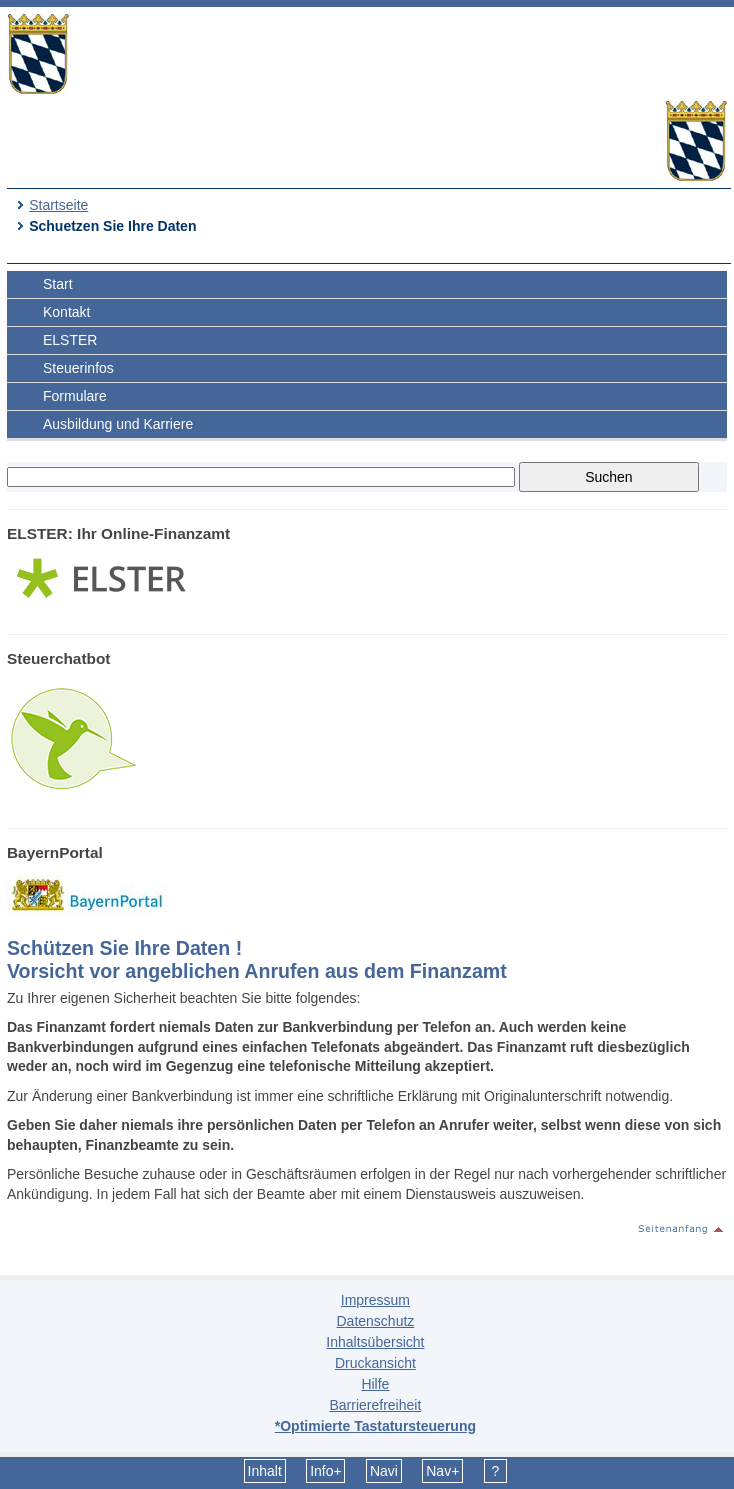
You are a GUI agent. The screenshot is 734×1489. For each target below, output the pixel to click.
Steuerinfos (78, 368)
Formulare (75, 396)
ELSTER (70, 340)
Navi (384, 1471)
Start (58, 284)
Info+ (326, 1471)
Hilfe (375, 1384)
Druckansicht (375, 1363)
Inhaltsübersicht (375, 1342)
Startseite (58, 205)
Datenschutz (375, 1321)
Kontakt (66, 312)
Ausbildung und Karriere (118, 424)
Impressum (375, 1300)
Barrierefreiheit (375, 1405)
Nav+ (442, 1471)
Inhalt (265, 1471)
